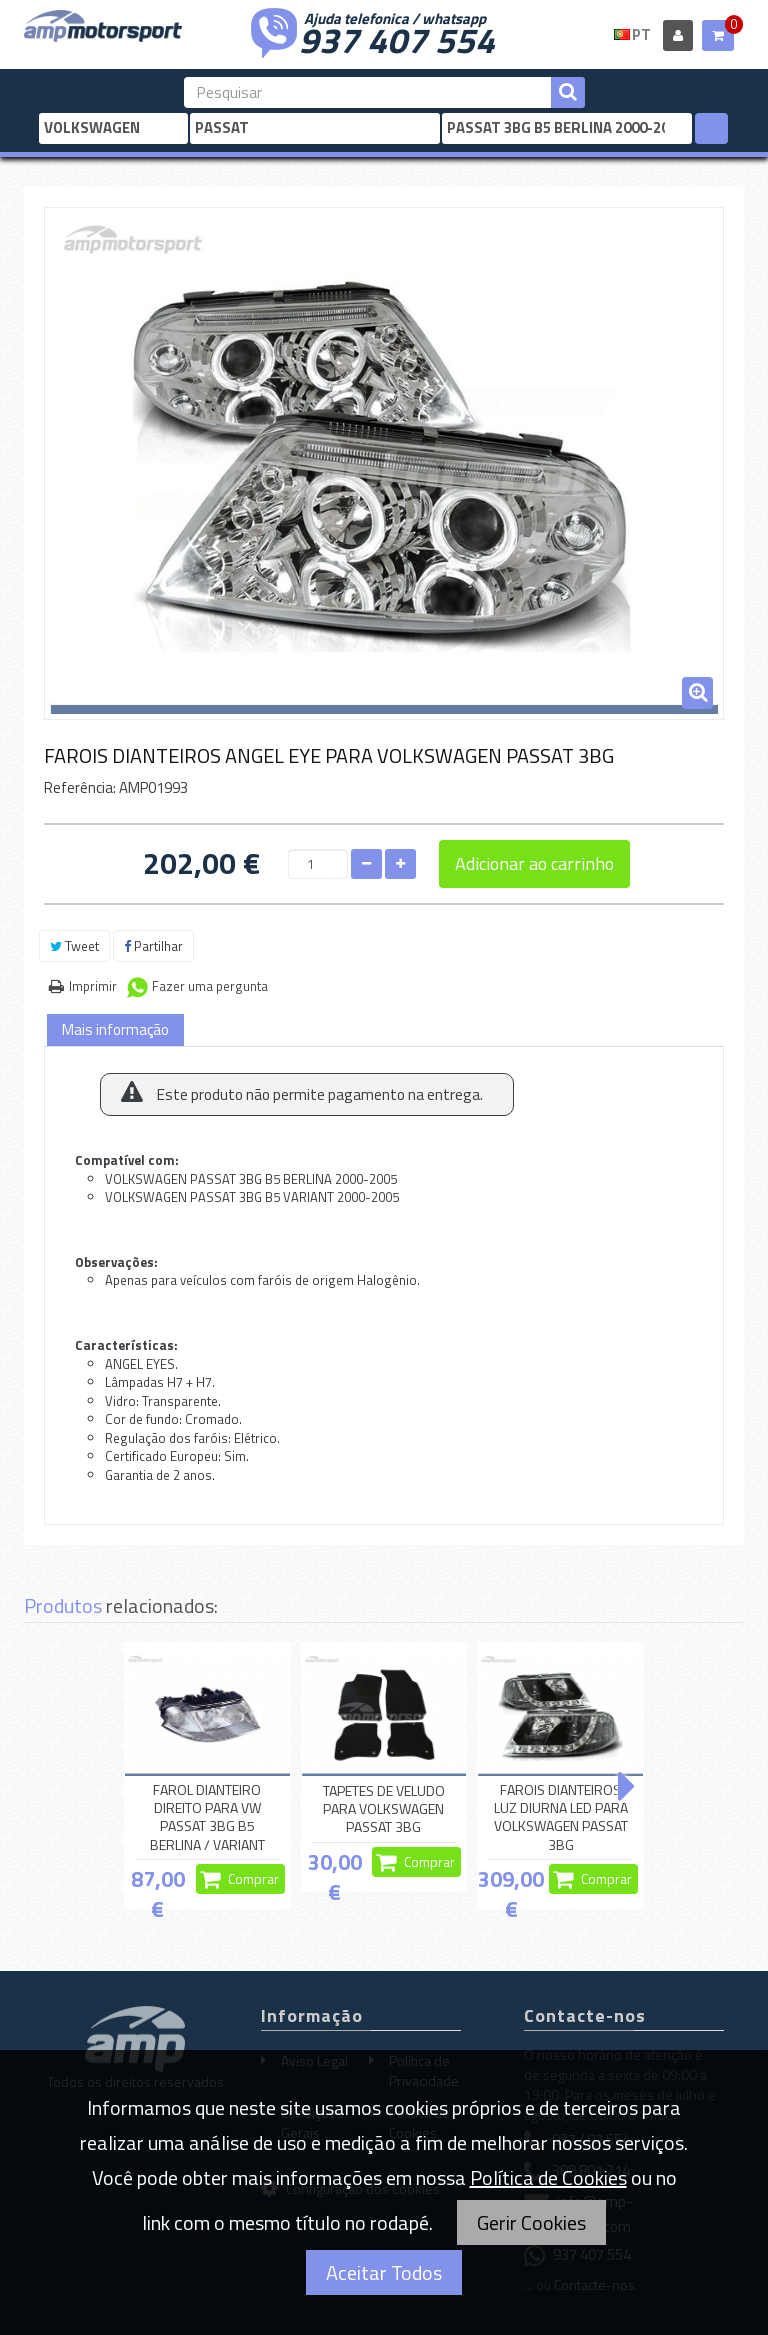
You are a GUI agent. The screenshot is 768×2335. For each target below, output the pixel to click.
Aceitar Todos (384, 2272)
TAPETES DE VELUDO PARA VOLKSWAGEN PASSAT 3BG (384, 1809)
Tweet (74, 946)
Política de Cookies (548, 2177)
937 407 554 (397, 38)
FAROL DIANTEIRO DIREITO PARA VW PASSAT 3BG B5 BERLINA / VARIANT (207, 1817)
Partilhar (153, 946)
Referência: (80, 787)
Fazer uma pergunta (210, 986)
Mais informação (115, 1029)
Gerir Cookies (531, 2222)
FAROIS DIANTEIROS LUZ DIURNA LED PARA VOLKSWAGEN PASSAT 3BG (561, 1817)
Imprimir (93, 986)
